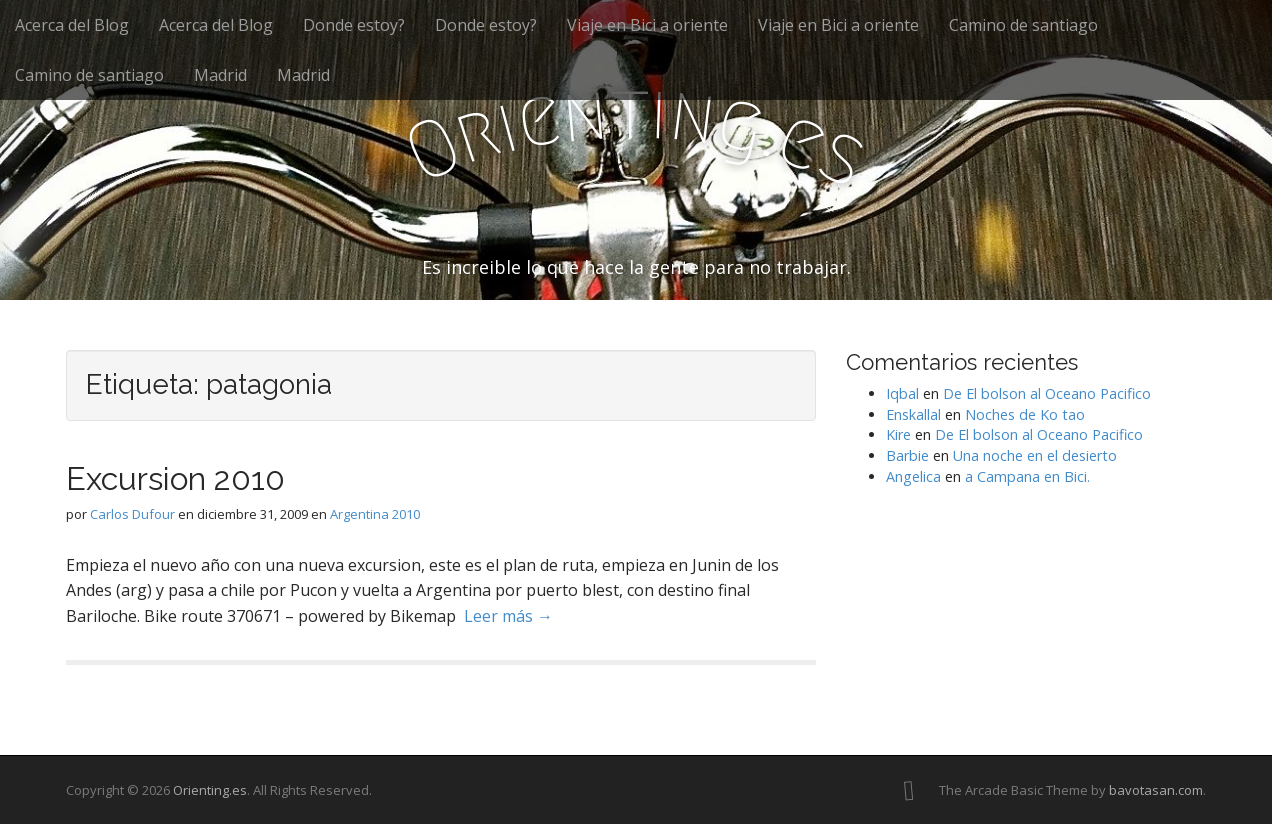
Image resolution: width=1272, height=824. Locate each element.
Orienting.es (210, 790)
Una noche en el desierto (1035, 455)
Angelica (913, 476)
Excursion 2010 (175, 478)
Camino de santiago (1023, 25)
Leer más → (508, 616)
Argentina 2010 (375, 514)
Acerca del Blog (72, 25)
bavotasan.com (1156, 790)
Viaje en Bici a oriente (647, 25)
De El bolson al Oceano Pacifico (1047, 393)
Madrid (220, 75)
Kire (898, 434)
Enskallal (913, 414)
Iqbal (902, 393)
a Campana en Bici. (1027, 476)
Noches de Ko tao (1025, 414)
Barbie (907, 455)
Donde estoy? (354, 25)
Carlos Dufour (132, 514)
